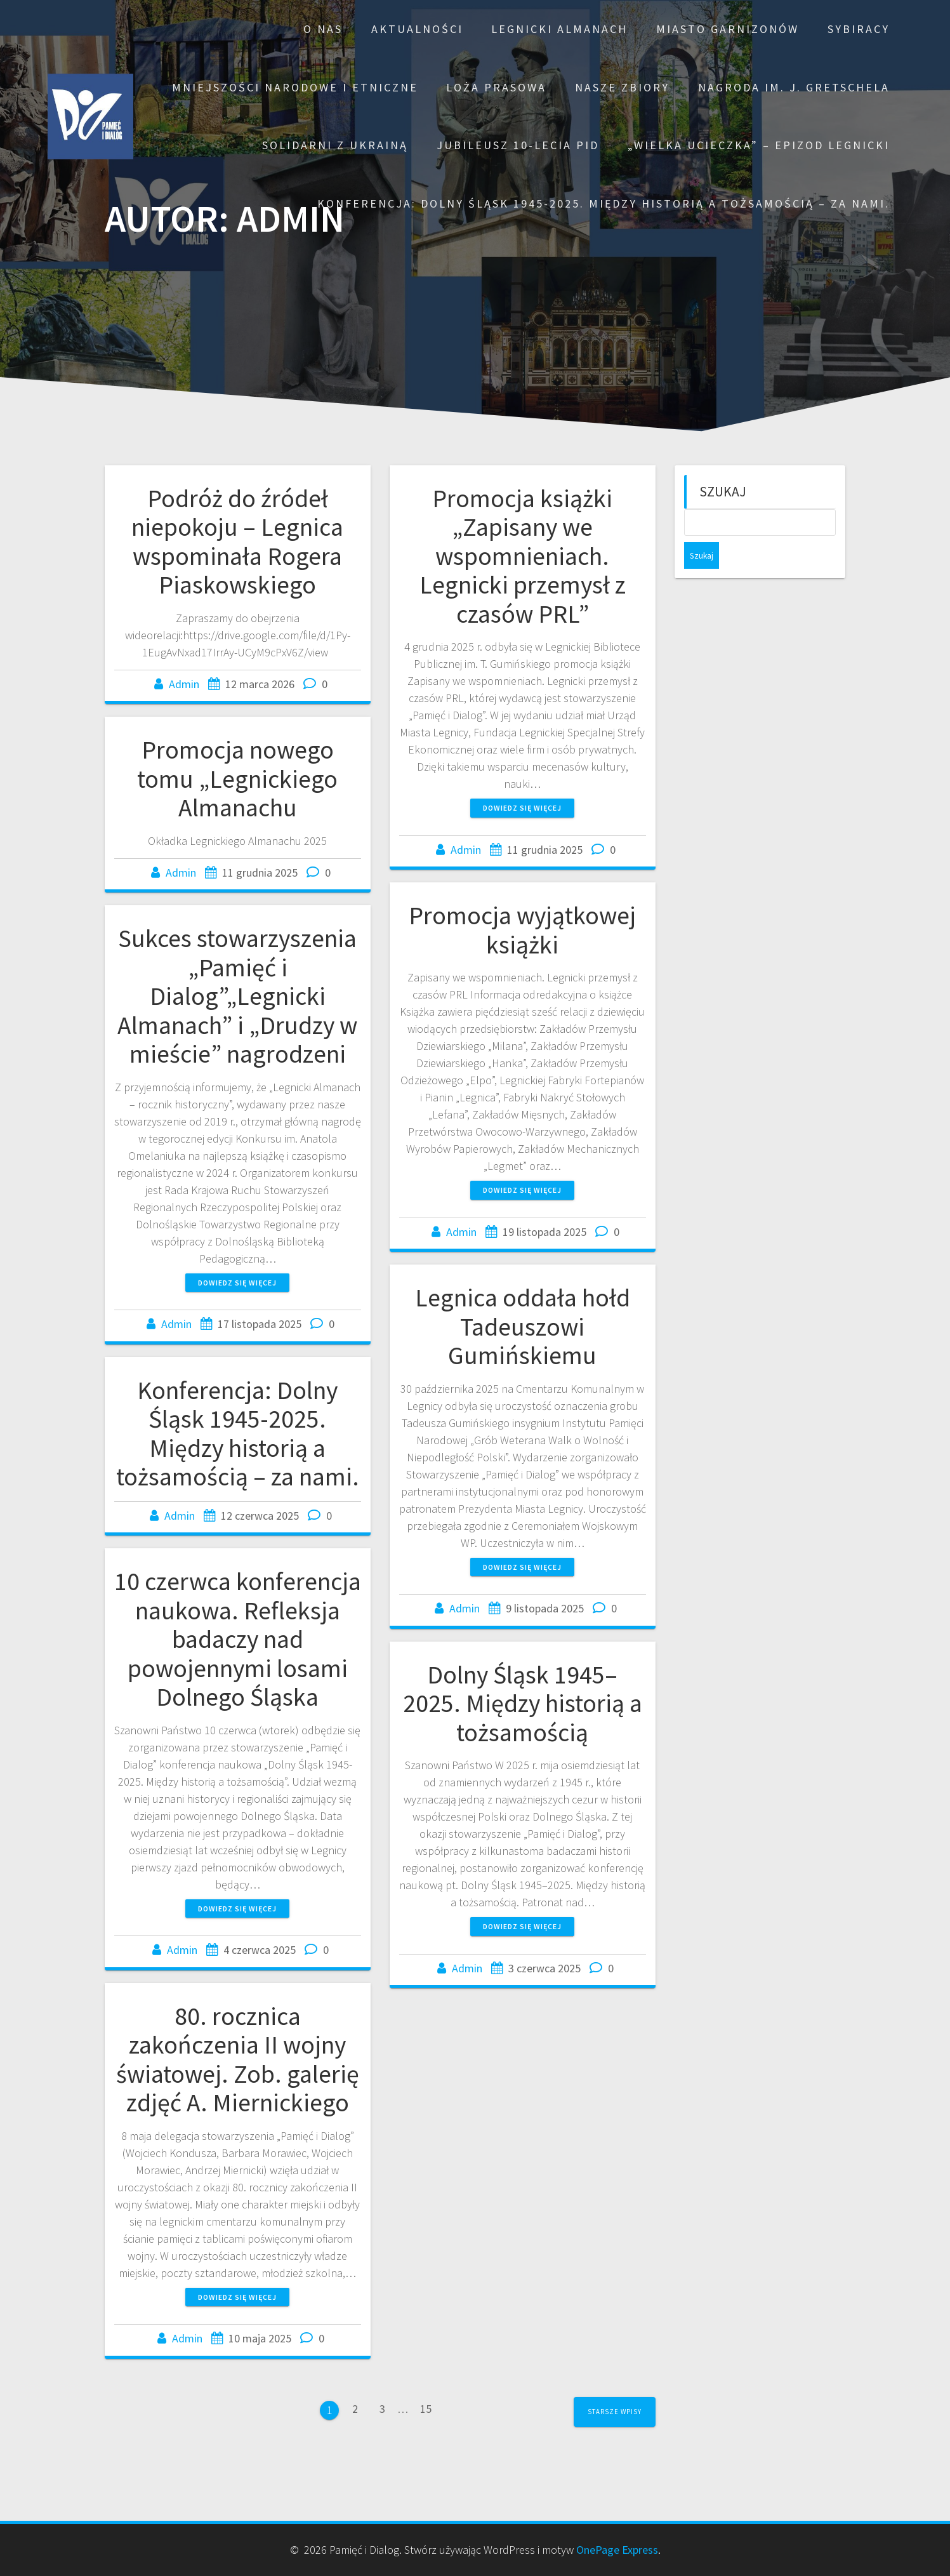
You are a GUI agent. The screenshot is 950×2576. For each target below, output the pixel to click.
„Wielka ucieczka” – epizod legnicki (759, 145)
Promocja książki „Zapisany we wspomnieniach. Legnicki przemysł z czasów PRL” (522, 556)
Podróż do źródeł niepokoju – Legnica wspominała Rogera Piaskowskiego (237, 541)
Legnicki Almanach (559, 29)
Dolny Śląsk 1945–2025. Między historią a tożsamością (522, 1703)
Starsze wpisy (615, 2411)
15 (426, 2412)
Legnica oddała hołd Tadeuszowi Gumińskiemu (522, 1326)
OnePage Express (617, 2549)
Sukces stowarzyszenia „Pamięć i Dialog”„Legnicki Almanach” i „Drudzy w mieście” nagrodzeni (237, 996)
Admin (184, 684)
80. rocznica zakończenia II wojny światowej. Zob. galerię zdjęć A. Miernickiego (237, 2059)
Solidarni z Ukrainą (335, 145)
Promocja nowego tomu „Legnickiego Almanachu (237, 778)
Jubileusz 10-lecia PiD (518, 145)
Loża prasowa (496, 87)
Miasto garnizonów (727, 29)
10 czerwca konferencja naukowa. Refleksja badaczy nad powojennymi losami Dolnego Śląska (237, 1639)
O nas (323, 29)
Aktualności (417, 29)
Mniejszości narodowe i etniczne (295, 87)
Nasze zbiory (622, 87)
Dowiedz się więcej (522, 808)
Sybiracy (859, 29)
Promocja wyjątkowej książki (522, 930)
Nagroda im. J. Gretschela (794, 87)
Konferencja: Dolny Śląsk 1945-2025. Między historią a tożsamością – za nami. (603, 203)
